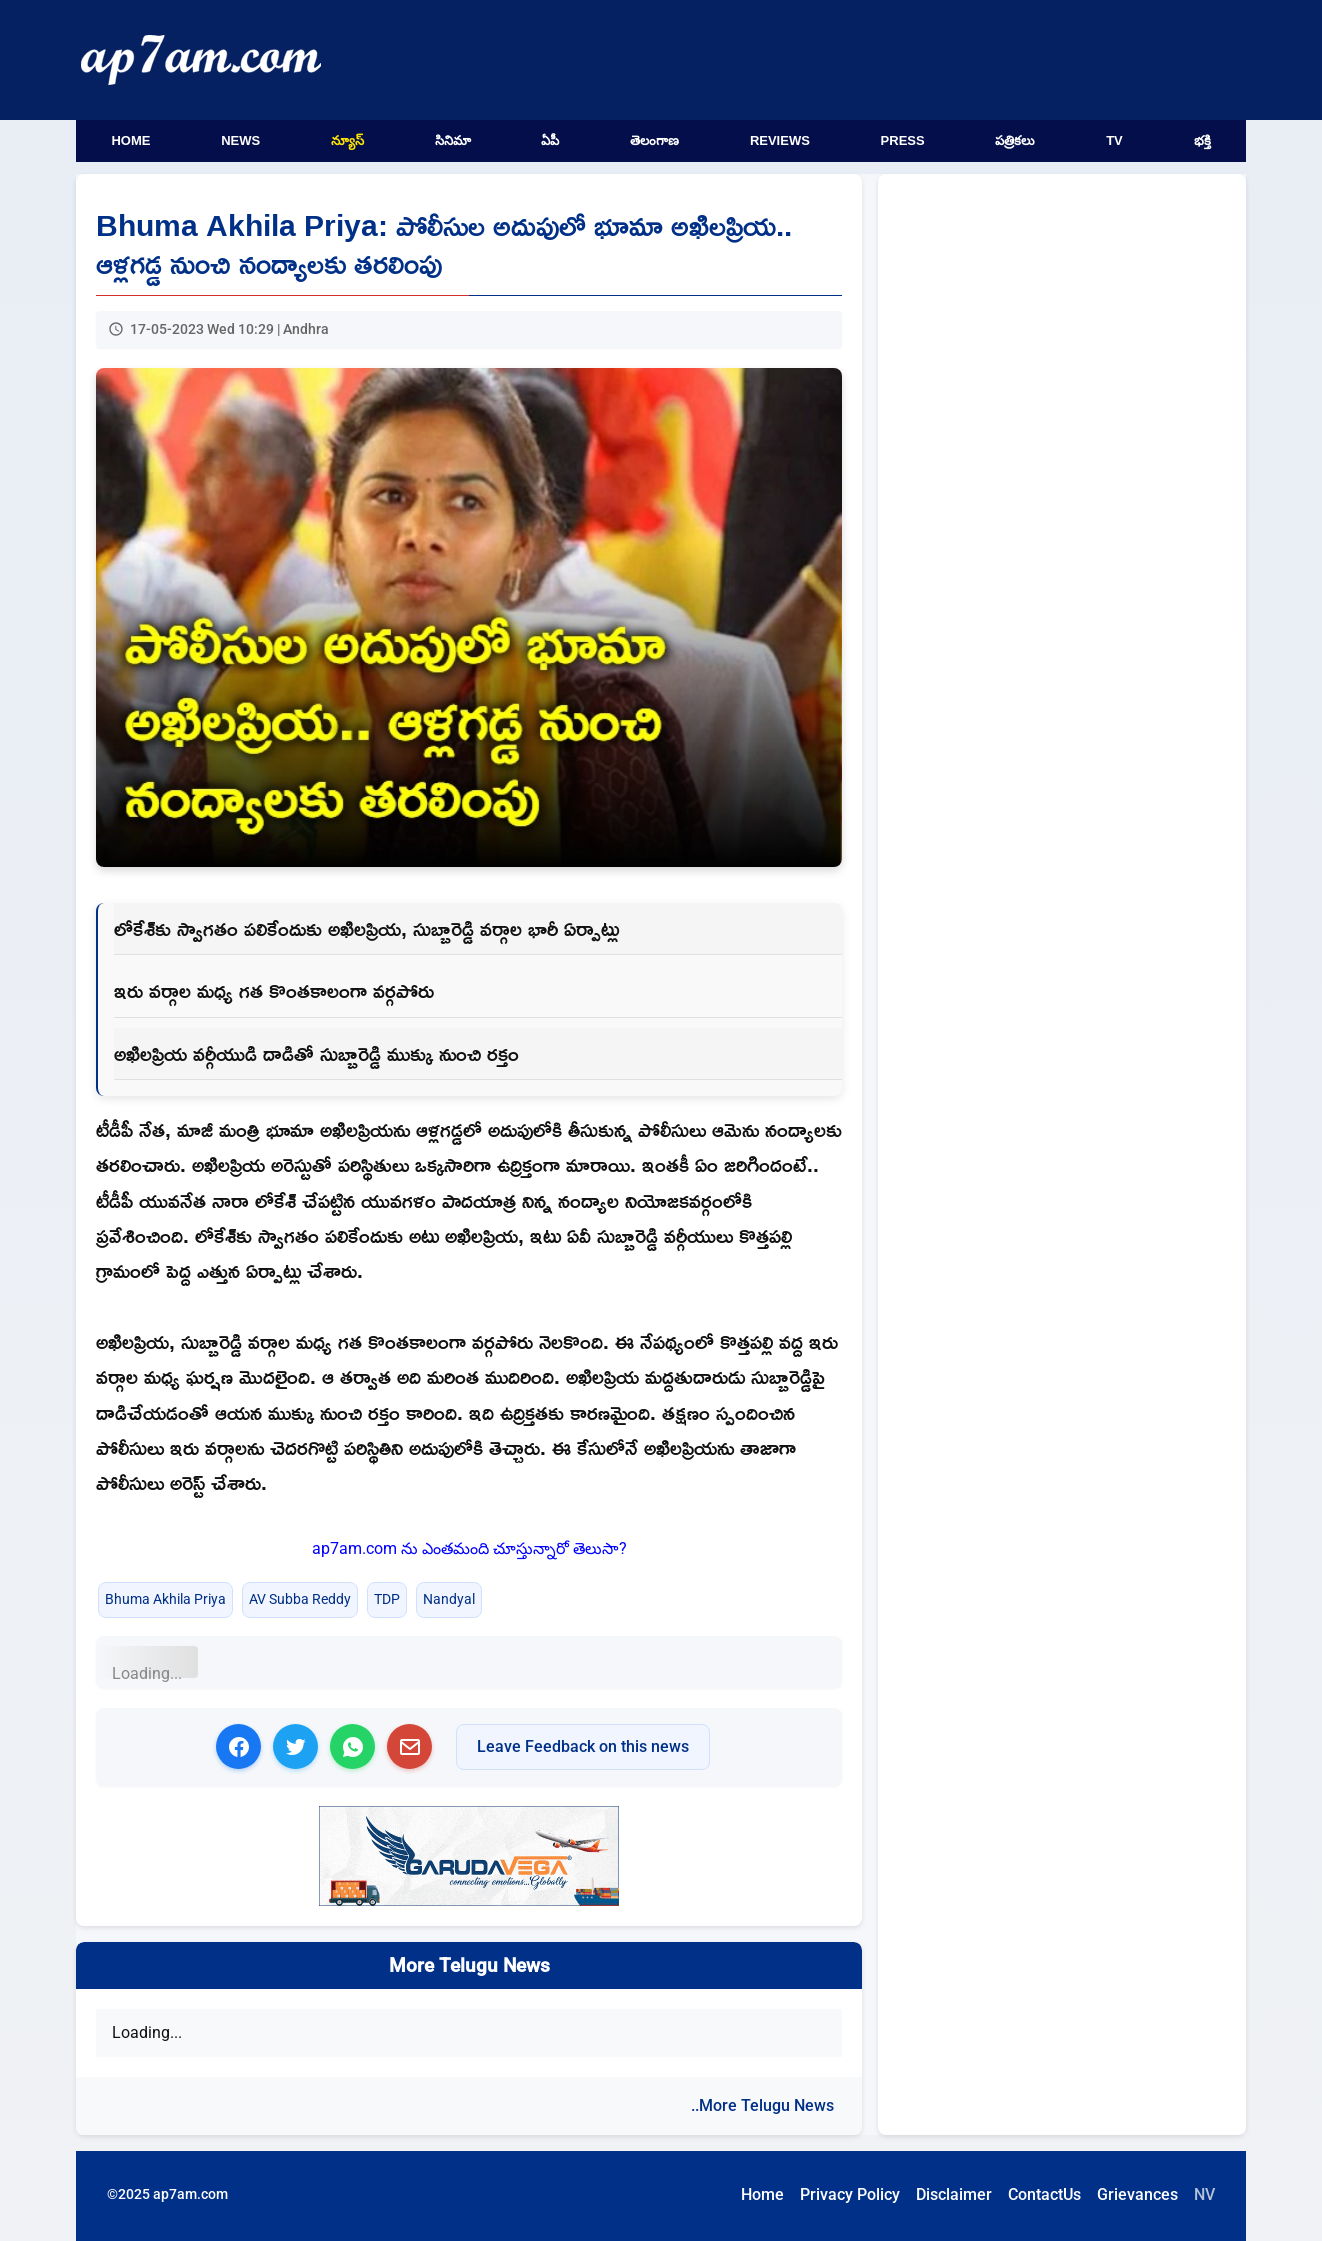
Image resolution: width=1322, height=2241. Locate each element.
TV (1114, 140)
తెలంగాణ (654, 140)
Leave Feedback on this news (583, 1746)
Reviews (780, 140)
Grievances (1137, 2194)
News (240, 140)
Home (130, 140)
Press (903, 140)
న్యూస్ (347, 140)
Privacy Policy (850, 2194)
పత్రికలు (1015, 140)
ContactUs (1044, 2194)
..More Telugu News (762, 2105)
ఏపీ (550, 140)
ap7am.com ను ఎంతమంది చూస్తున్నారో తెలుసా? (469, 1548)
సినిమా (453, 140)
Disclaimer (954, 2194)
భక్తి (1202, 140)
